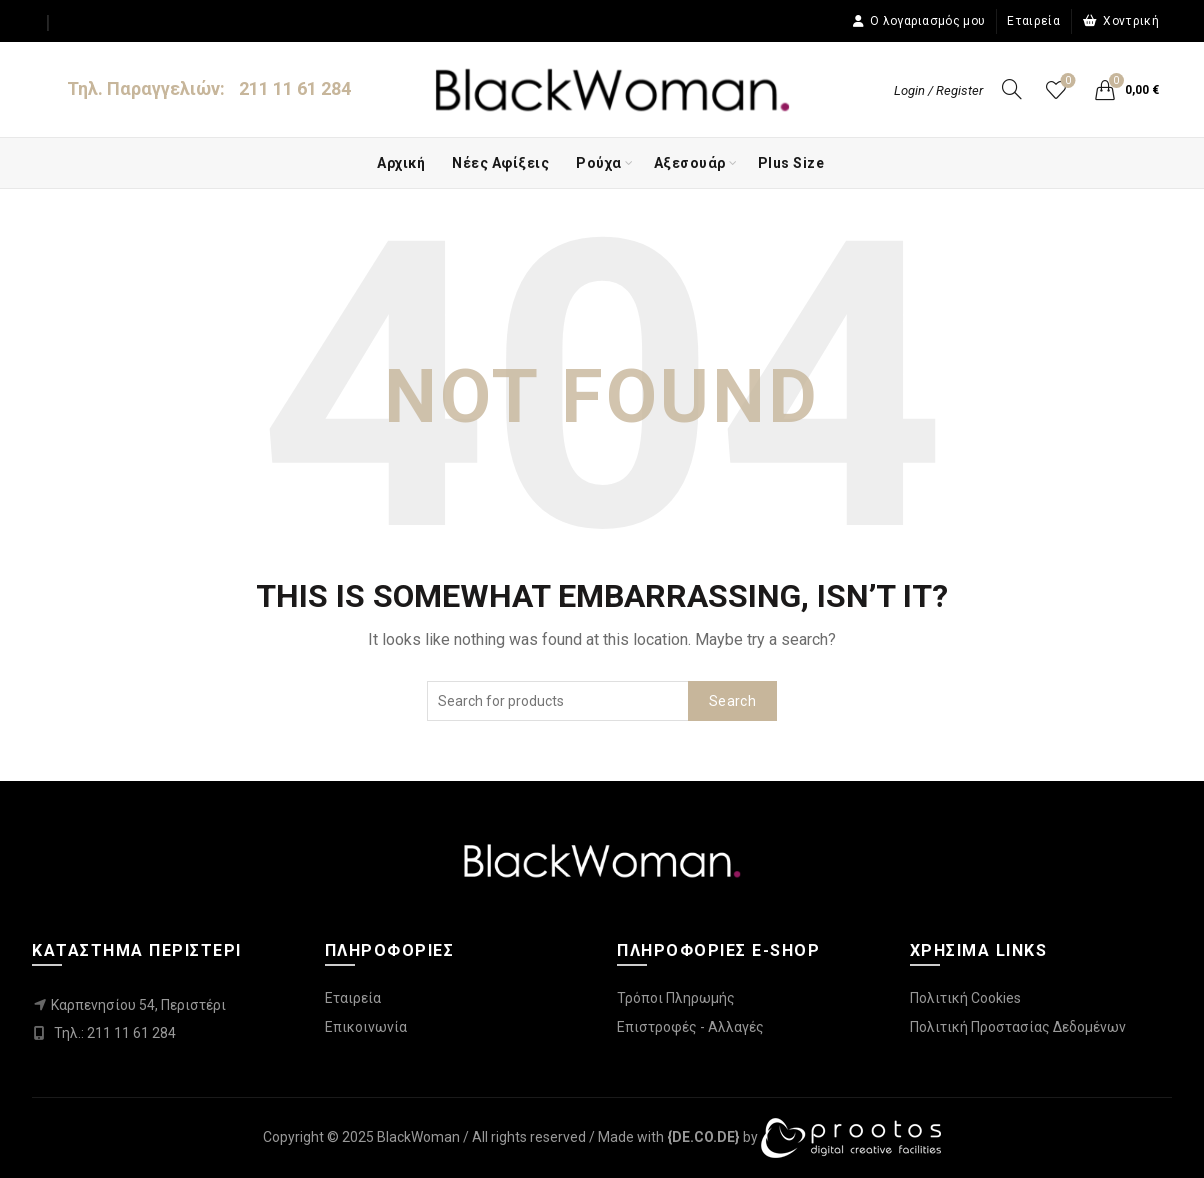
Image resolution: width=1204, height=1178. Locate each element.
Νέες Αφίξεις (500, 163)
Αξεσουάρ (690, 163)
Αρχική (401, 163)
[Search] (1012, 89)
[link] (703, 1137)
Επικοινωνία (366, 1027)
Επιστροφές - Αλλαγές (690, 1027)
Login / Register (938, 90)
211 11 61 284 (295, 88)
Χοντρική (1120, 21)
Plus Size (791, 163)
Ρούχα (599, 163)
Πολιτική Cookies (965, 998)
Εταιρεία (1033, 21)
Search (732, 701)
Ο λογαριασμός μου (918, 21)
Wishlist (1065, 81)
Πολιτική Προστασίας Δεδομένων (1018, 1027)
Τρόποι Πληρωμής (676, 998)
